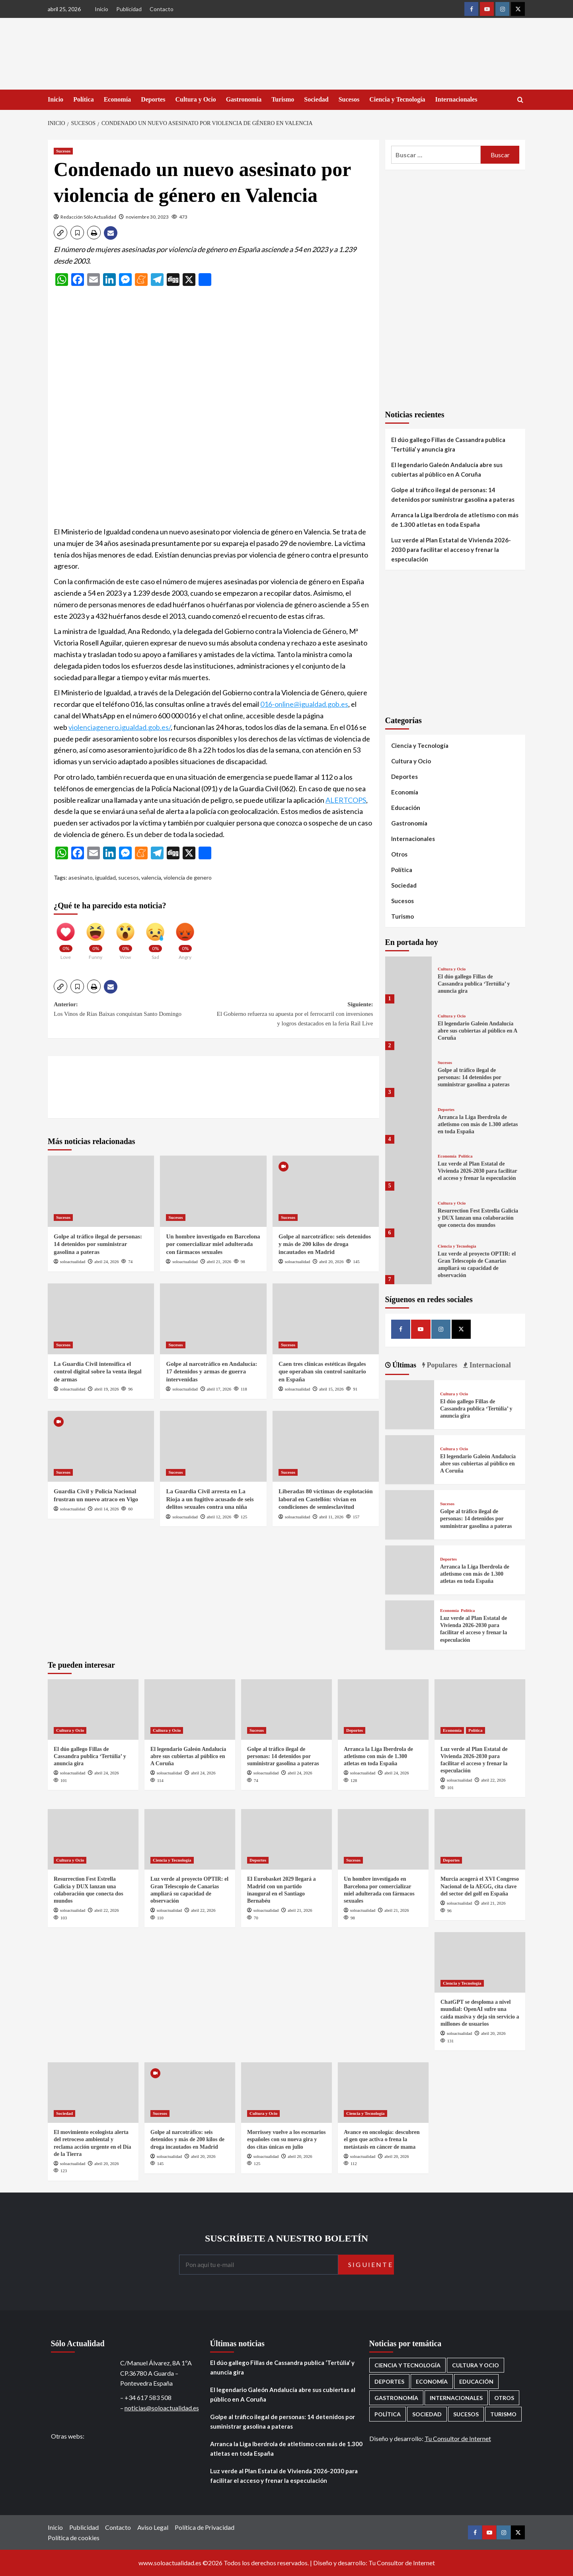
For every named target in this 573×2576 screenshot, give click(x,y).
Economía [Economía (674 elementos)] (432, 2381)
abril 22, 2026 (493, 1780)
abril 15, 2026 (331, 1389)
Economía (117, 99)
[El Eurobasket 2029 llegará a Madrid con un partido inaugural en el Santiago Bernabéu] (286, 1839)
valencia (151, 877)
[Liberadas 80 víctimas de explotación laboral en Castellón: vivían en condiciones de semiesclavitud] (326, 1446)
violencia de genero (188, 877)
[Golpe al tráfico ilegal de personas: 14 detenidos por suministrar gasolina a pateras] (101, 1191)
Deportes (153, 99)
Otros (399, 854)
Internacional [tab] (489, 1365)
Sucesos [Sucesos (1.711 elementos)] (466, 2414)
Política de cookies (73, 2537)
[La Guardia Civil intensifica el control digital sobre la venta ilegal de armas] (101, 1318)
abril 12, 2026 (219, 1516)
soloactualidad (73, 1261)
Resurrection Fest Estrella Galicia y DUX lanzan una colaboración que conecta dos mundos (478, 1218)
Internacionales (456, 99)
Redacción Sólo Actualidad (88, 217)
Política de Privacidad (204, 2527)
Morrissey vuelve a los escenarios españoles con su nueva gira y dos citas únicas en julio (286, 2139)
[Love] (66, 938)
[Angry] (185, 938)
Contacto (161, 9)
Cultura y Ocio (195, 99)
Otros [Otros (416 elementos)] (504, 2397)
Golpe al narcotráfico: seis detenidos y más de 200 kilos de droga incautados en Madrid (325, 1244)
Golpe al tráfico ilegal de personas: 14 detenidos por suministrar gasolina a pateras (98, 1244)
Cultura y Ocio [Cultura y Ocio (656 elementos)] (475, 2365)
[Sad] (155, 938)
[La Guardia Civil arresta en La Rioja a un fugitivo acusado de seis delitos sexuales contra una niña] (213, 1446)
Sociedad (316, 99)
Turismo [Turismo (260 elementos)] (503, 2414)
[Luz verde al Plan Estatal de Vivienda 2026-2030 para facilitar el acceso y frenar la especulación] (408, 1167)
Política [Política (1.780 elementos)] (387, 2414)
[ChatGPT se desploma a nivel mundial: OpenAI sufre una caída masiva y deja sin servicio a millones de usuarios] (480, 1962)
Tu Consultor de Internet (458, 2438)
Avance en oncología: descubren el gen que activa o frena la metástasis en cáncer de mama (381, 2139)
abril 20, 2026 (331, 1261)
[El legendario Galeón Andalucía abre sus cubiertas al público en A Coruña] (408, 1026)
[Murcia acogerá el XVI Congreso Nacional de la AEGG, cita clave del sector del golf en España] (480, 1839)
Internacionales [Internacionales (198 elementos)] (456, 2397)
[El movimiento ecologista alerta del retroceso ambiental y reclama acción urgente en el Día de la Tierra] (93, 2092)
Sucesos (349, 99)
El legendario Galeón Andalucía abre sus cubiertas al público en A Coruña (447, 469)
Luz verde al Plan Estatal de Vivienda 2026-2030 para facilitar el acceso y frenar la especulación (451, 549)
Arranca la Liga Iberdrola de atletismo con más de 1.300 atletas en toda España (454, 519)
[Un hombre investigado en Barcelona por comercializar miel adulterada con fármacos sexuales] (213, 1191)
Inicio (101, 9)
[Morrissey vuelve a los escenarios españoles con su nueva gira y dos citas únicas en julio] (286, 2092)
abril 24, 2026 (106, 1261)
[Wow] (125, 938)
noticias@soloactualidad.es (162, 2408)
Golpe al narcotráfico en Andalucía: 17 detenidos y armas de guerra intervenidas (211, 1372)
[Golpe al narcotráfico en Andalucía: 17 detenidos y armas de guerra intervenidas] (213, 1318)
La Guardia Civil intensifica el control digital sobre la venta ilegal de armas (98, 1372)
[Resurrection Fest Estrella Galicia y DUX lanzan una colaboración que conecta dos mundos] (408, 1214)
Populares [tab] (441, 1365)
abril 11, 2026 (331, 1516)
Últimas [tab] (404, 1365)
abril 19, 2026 (106, 1389)
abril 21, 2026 (219, 1261)
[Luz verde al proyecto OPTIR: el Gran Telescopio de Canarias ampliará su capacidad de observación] (408, 1260)
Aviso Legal (152, 2527)
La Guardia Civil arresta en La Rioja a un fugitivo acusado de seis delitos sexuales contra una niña (209, 1499)
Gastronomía (243, 99)
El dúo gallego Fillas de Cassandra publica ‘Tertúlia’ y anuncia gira (448, 444)
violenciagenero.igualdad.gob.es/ (119, 727)
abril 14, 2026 (106, 1508)
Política (83, 99)
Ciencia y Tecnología (397, 99)
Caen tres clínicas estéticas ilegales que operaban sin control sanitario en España (322, 1372)
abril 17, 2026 (219, 1389)
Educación (405, 807)
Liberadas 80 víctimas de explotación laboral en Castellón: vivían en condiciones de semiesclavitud (326, 1499)
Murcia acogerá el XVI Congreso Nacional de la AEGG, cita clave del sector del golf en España (479, 1886)
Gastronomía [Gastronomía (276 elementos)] (396, 2397)
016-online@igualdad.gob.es (304, 704)
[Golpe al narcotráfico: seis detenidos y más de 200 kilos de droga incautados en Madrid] (326, 1191)
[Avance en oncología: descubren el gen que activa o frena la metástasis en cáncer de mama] (383, 2092)
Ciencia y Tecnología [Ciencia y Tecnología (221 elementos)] (407, 2365)
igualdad (105, 877)
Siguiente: (293, 1014)
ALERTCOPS (345, 800)
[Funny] (95, 938)
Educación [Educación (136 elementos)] (476, 2381)
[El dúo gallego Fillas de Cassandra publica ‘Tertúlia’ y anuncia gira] (408, 979)
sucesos (128, 877)
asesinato (80, 877)
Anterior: (133, 1010)
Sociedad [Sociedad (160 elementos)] (427, 2414)
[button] (60, 232)
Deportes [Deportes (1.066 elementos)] (389, 2381)
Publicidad (129, 9)
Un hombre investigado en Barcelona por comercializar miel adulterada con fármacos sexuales (213, 1244)
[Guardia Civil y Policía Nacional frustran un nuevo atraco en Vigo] (101, 1446)
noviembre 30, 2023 (147, 217)
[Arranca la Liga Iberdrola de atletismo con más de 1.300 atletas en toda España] (408, 1120)
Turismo (282, 99)
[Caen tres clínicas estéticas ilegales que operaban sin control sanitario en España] (326, 1318)
